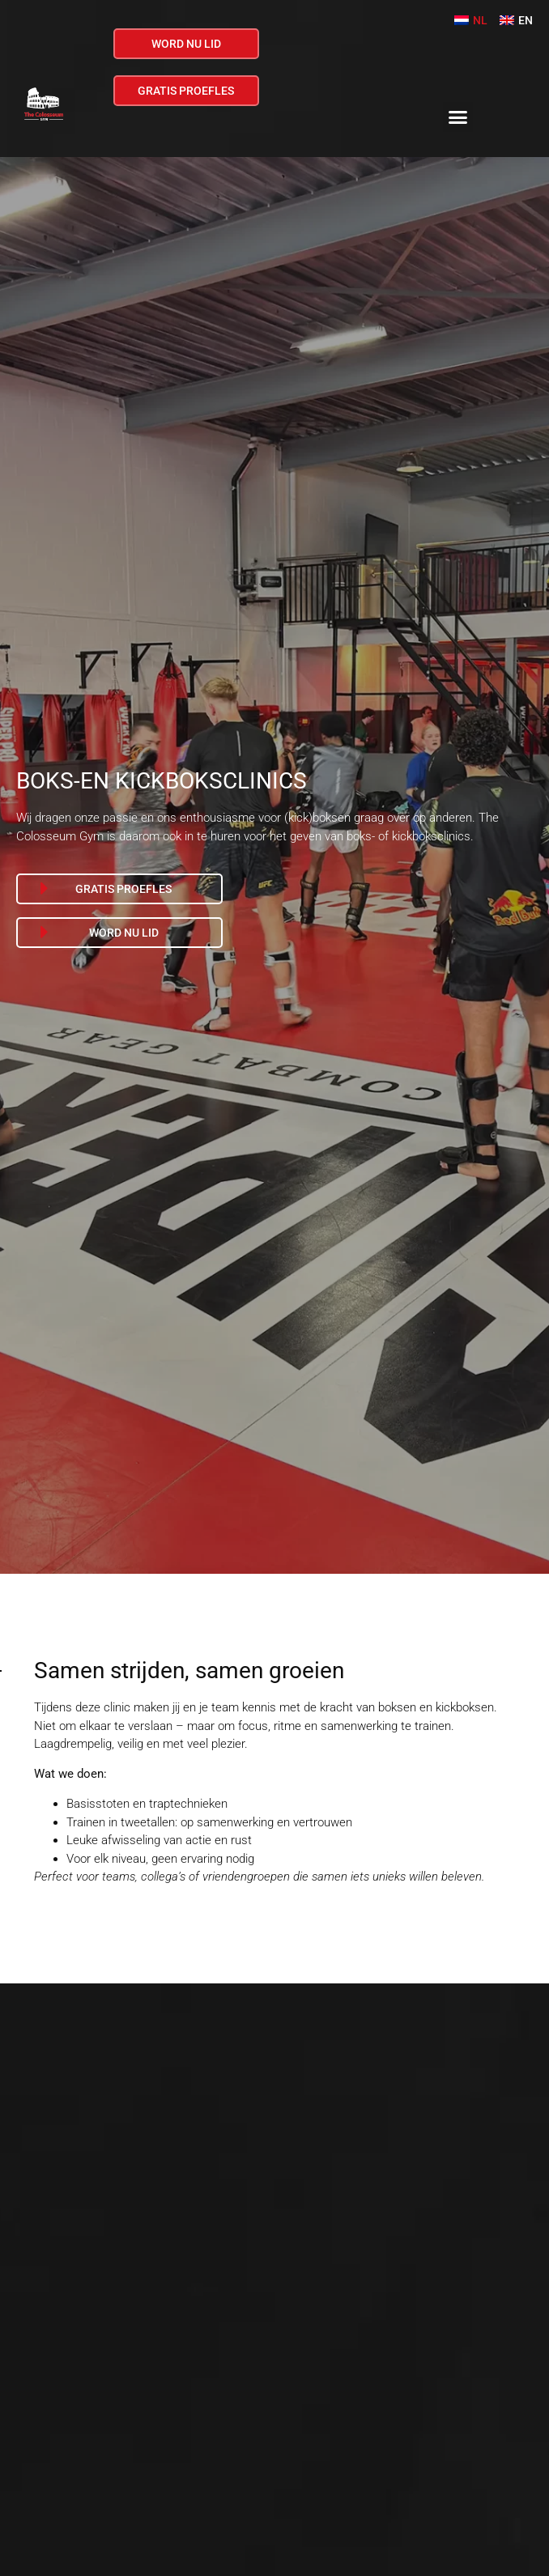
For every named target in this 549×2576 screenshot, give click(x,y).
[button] (458, 117)
